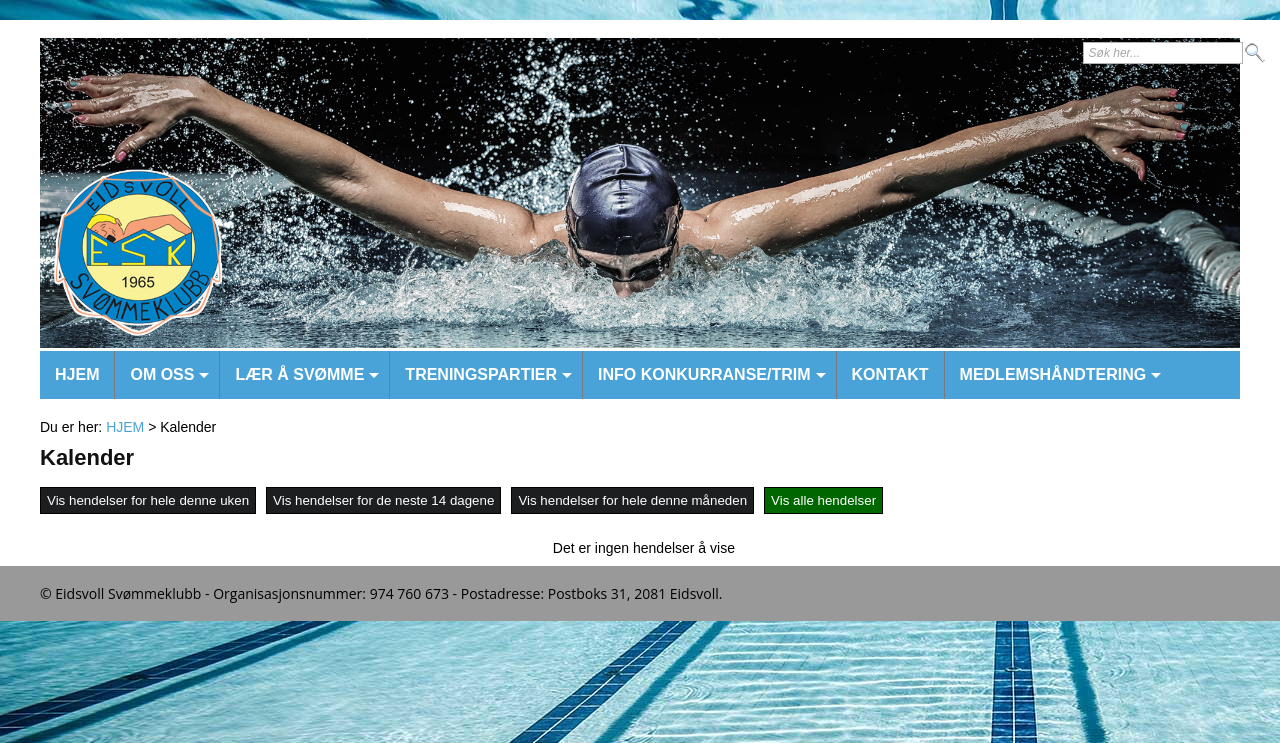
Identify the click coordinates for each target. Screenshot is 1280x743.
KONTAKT (890, 374)
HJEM (77, 374)
